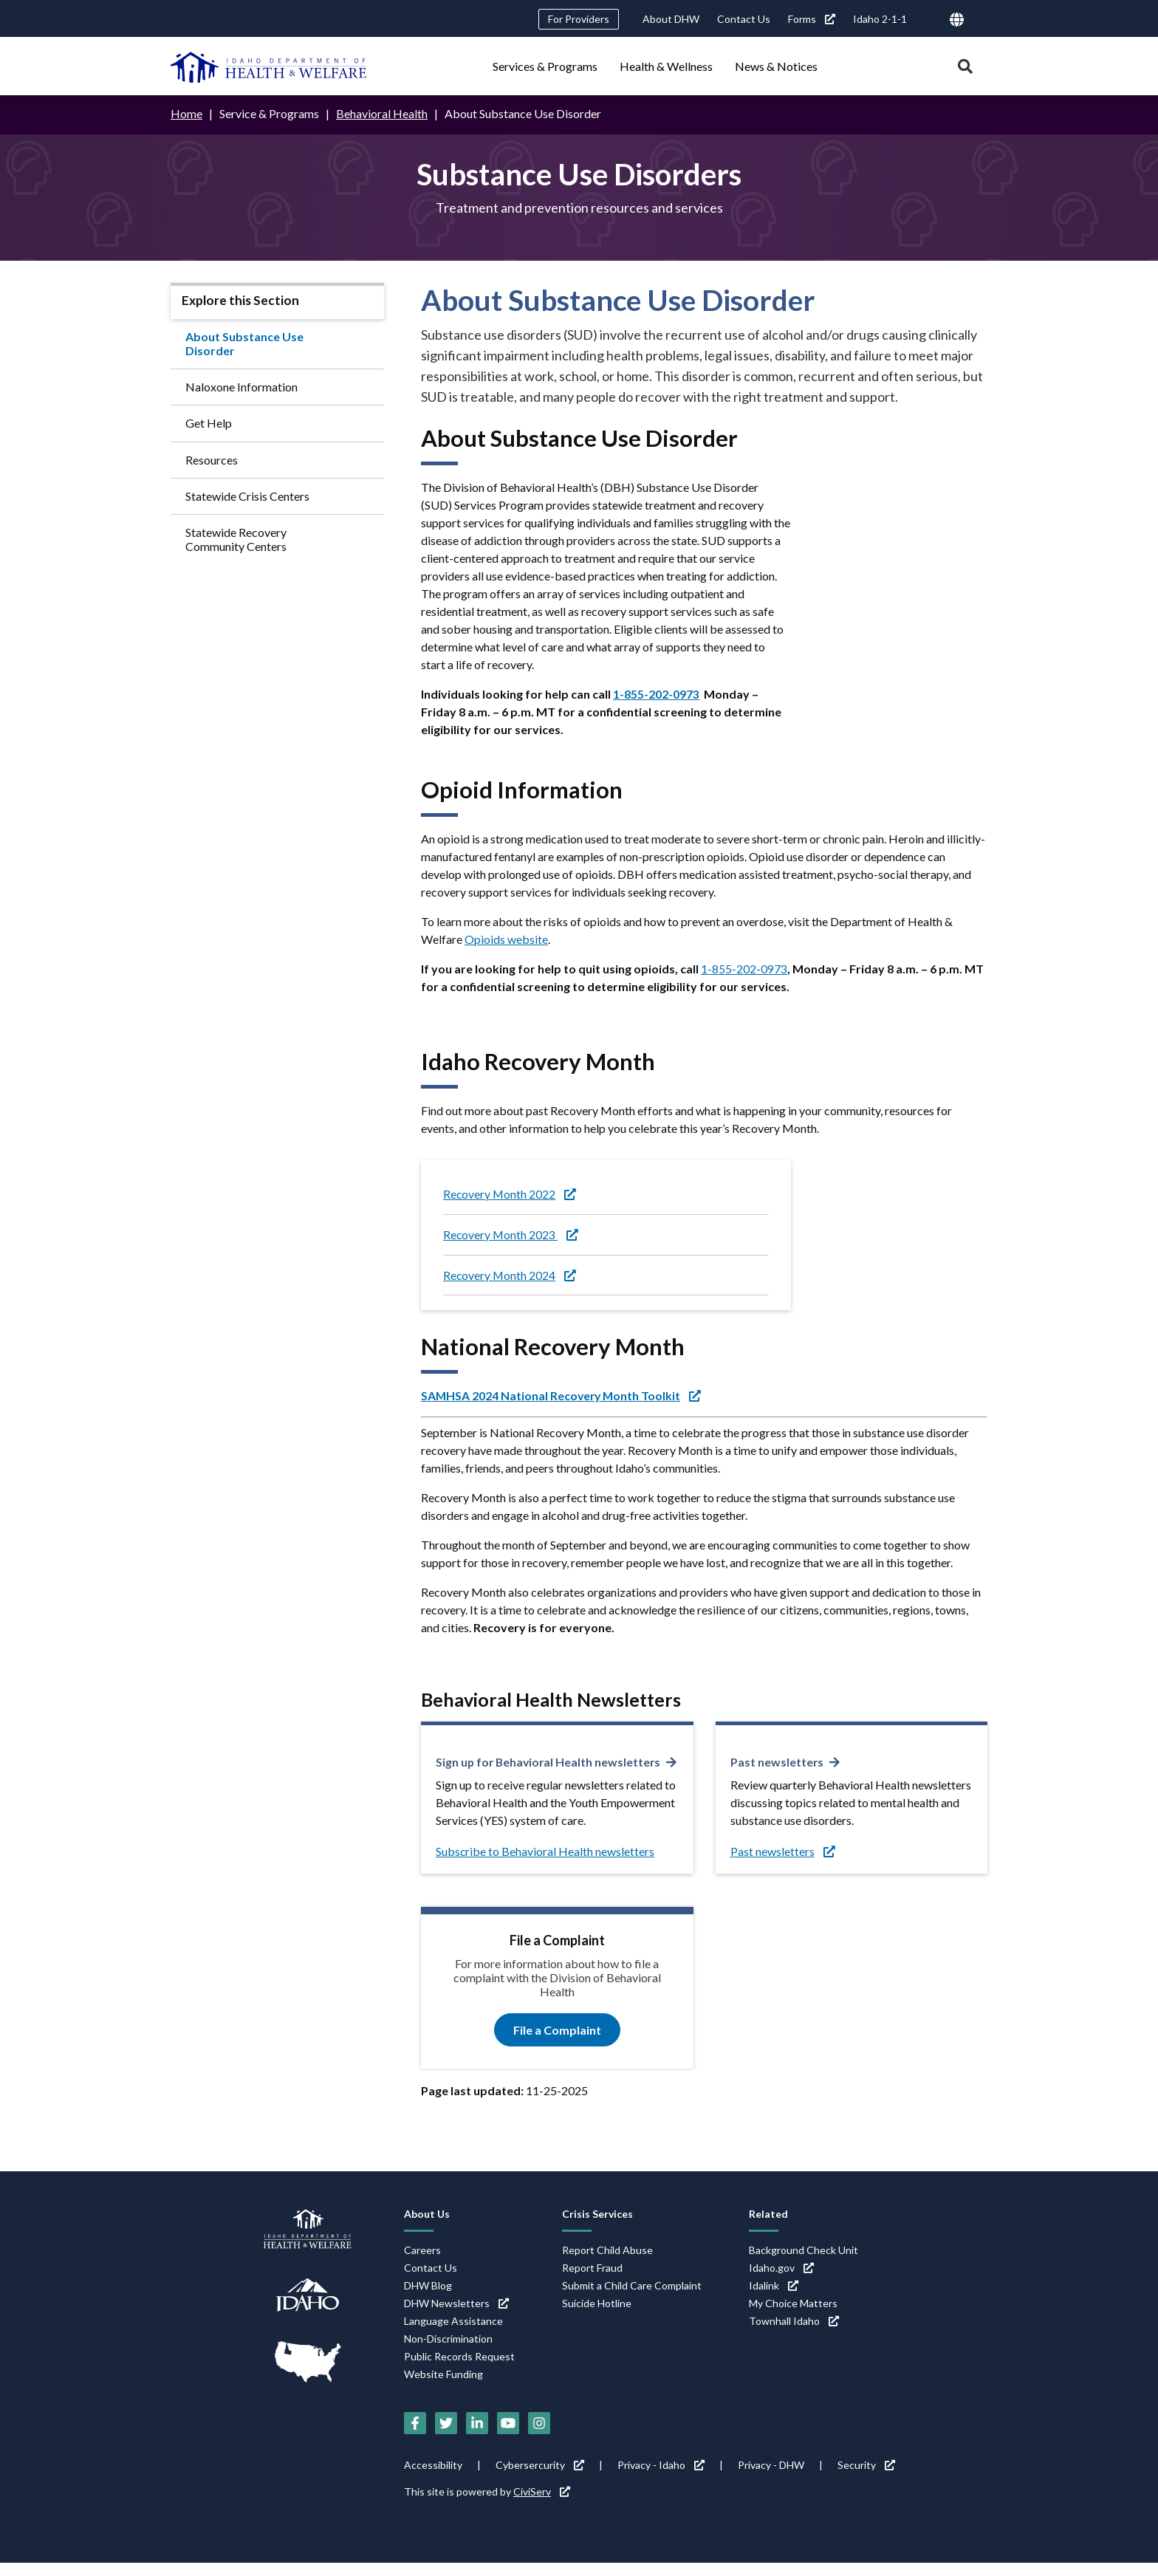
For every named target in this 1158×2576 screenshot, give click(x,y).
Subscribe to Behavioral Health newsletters (545, 1865)
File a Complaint (557, 2043)
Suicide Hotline (596, 2316)
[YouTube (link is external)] (508, 2436)
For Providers (578, 19)
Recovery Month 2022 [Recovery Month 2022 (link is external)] (510, 1193)
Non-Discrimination (448, 2352)
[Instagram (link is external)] (539, 2436)
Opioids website (506, 938)
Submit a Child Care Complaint (632, 2298)
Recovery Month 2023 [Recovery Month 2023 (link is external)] (511, 1234)
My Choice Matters (793, 2316)
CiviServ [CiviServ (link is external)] (541, 2504)
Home (186, 113)
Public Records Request (459, 2369)
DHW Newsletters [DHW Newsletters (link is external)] (456, 2316)
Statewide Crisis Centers (247, 495)
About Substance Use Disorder (244, 343)
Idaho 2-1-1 (880, 19)
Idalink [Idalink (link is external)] (773, 2298)
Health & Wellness (666, 66)
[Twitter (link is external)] (446, 2436)
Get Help (208, 423)
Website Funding (443, 2387)
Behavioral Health (382, 113)
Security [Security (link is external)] (866, 2478)
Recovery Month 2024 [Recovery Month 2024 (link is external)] (510, 1274)
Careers (422, 2263)
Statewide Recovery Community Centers (236, 538)
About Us (427, 2227)
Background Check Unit (803, 2263)
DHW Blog (428, 2298)
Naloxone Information (241, 386)
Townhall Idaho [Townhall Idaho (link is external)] (794, 2334)
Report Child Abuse (607, 2263)
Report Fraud (592, 2281)
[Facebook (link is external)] (415, 2436)
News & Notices (776, 66)
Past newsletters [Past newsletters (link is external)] (777, 1762)
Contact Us (743, 19)
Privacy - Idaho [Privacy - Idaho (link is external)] (661, 2478)
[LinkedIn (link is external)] (477, 2436)
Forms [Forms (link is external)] (811, 19)
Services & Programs (545, 66)
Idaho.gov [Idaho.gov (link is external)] (781, 2281)
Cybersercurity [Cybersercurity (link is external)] (540, 2478)
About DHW (671, 19)
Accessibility (433, 2478)
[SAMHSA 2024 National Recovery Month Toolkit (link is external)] (563, 1395)
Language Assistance (453, 2334)
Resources (211, 459)
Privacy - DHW (771, 2478)
